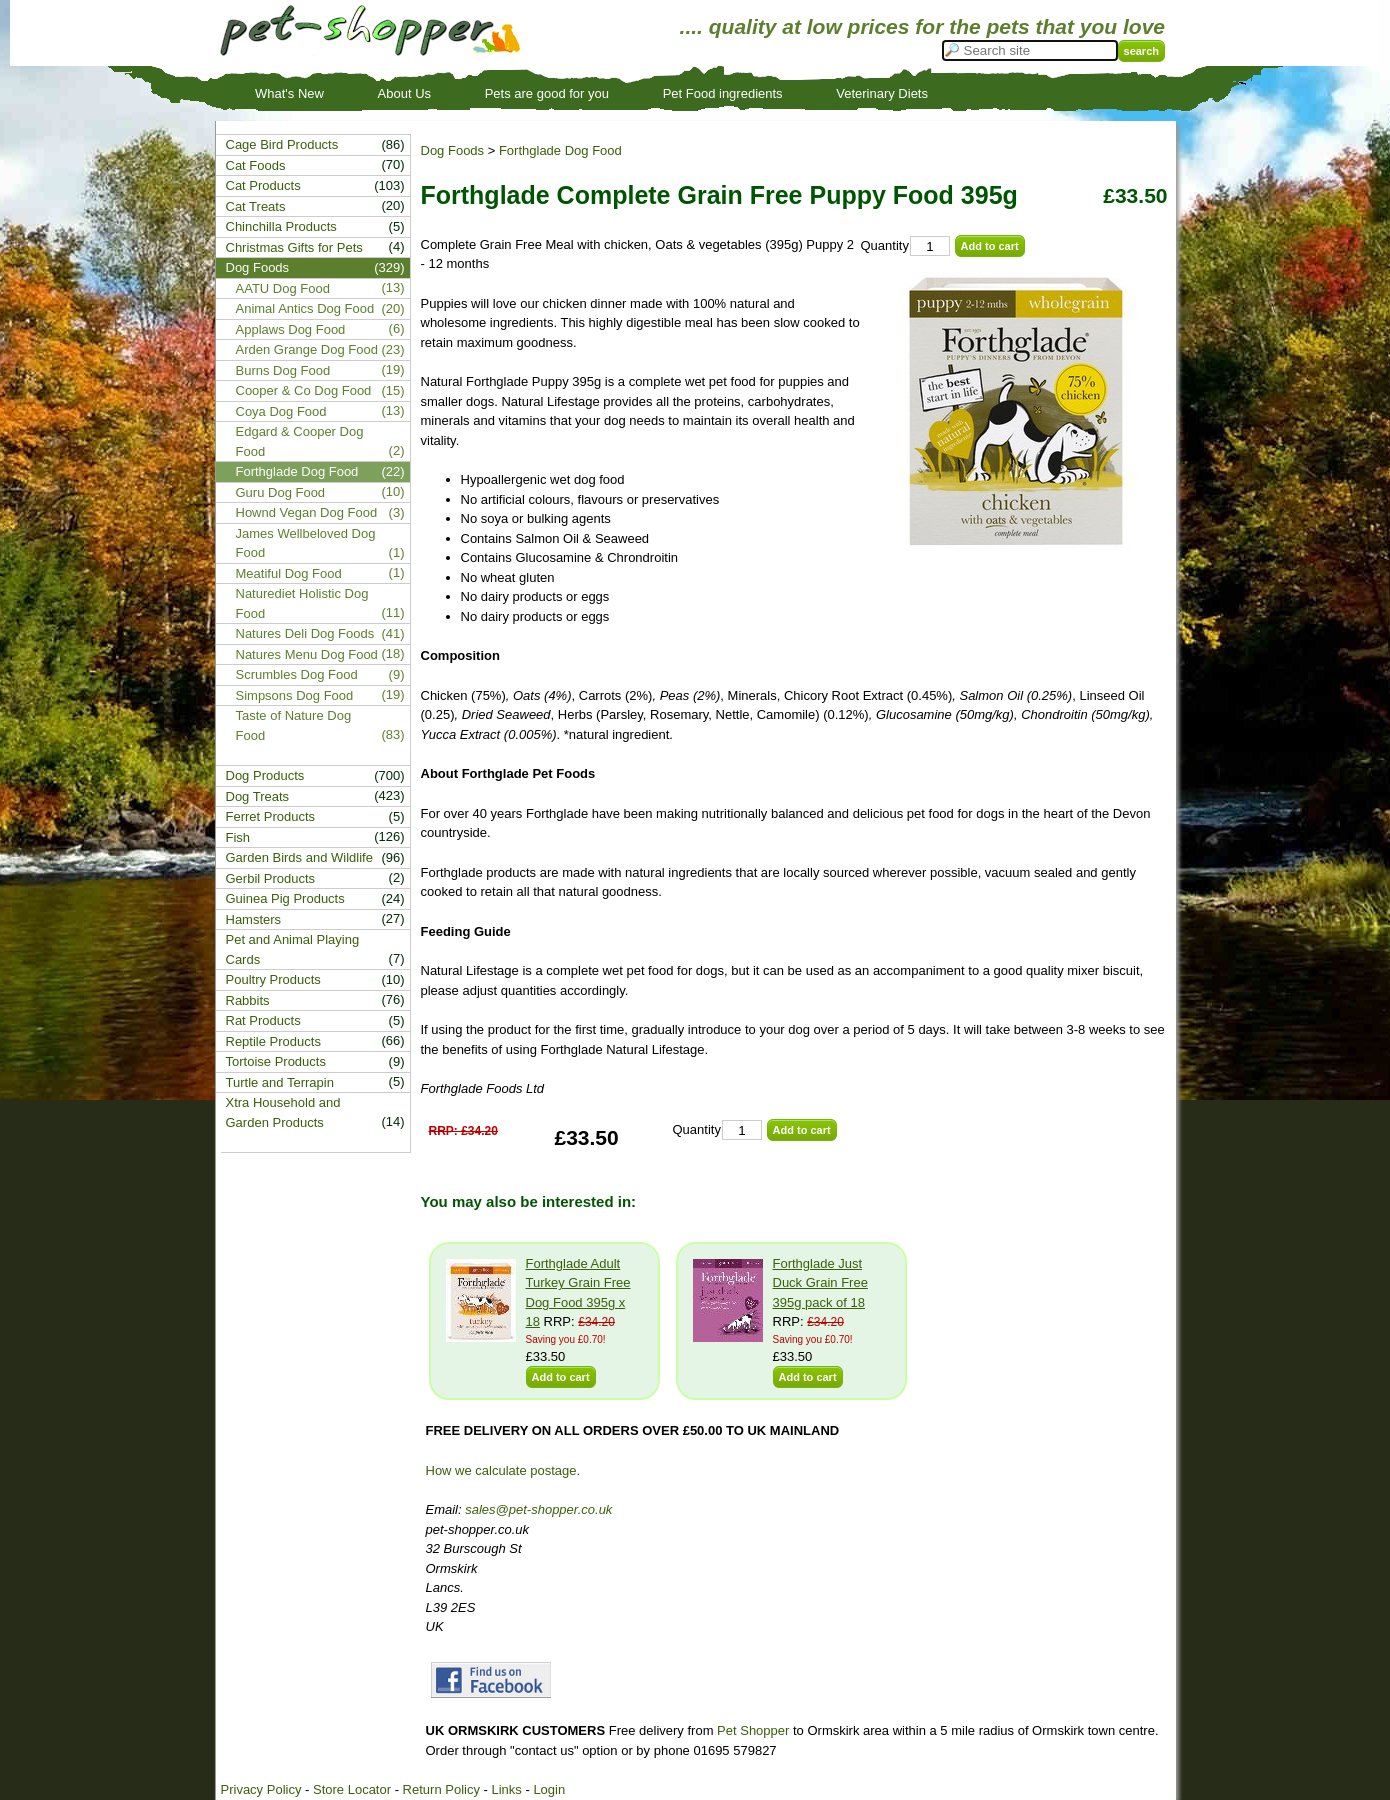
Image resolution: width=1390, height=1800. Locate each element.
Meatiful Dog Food (289, 573)
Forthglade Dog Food (560, 150)
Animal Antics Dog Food (305, 308)
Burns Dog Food (283, 370)
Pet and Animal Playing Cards (293, 949)
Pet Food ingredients (723, 93)
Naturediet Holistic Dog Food (302, 603)
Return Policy (441, 1789)
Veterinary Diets (882, 93)
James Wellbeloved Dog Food (306, 543)
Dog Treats (258, 796)
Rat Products (263, 1020)
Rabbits (248, 1000)
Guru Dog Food (281, 492)
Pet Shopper (753, 1730)
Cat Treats (256, 206)
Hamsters (254, 919)
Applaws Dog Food (291, 329)
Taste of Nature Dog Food (294, 725)
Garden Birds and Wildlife (299, 857)
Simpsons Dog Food (295, 695)
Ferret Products (271, 816)
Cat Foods (256, 165)
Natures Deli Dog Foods (305, 633)
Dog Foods (453, 150)
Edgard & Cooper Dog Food (300, 441)
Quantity (885, 245)
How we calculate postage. (503, 1470)
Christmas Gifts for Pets (294, 247)
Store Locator (352, 1789)
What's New (289, 93)
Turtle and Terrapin (280, 1082)
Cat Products (263, 185)
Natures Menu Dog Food (307, 654)
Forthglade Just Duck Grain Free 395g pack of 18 (820, 1283)
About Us (404, 93)
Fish (238, 837)
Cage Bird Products (282, 144)
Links (506, 1789)
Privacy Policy (261, 1789)
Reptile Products (273, 1041)
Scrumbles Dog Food (297, 674)
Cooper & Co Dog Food (304, 390)
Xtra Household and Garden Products (283, 1112)
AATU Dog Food (283, 288)
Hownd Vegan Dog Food (307, 512)
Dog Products (265, 775)
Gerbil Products (271, 878)
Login (549, 1789)
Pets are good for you (547, 93)
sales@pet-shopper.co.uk (538, 1509)
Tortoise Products (276, 1061)
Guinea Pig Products (285, 898)
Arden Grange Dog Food (307, 349)
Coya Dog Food (281, 411)
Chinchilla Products (281, 226)
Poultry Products (273, 979)
